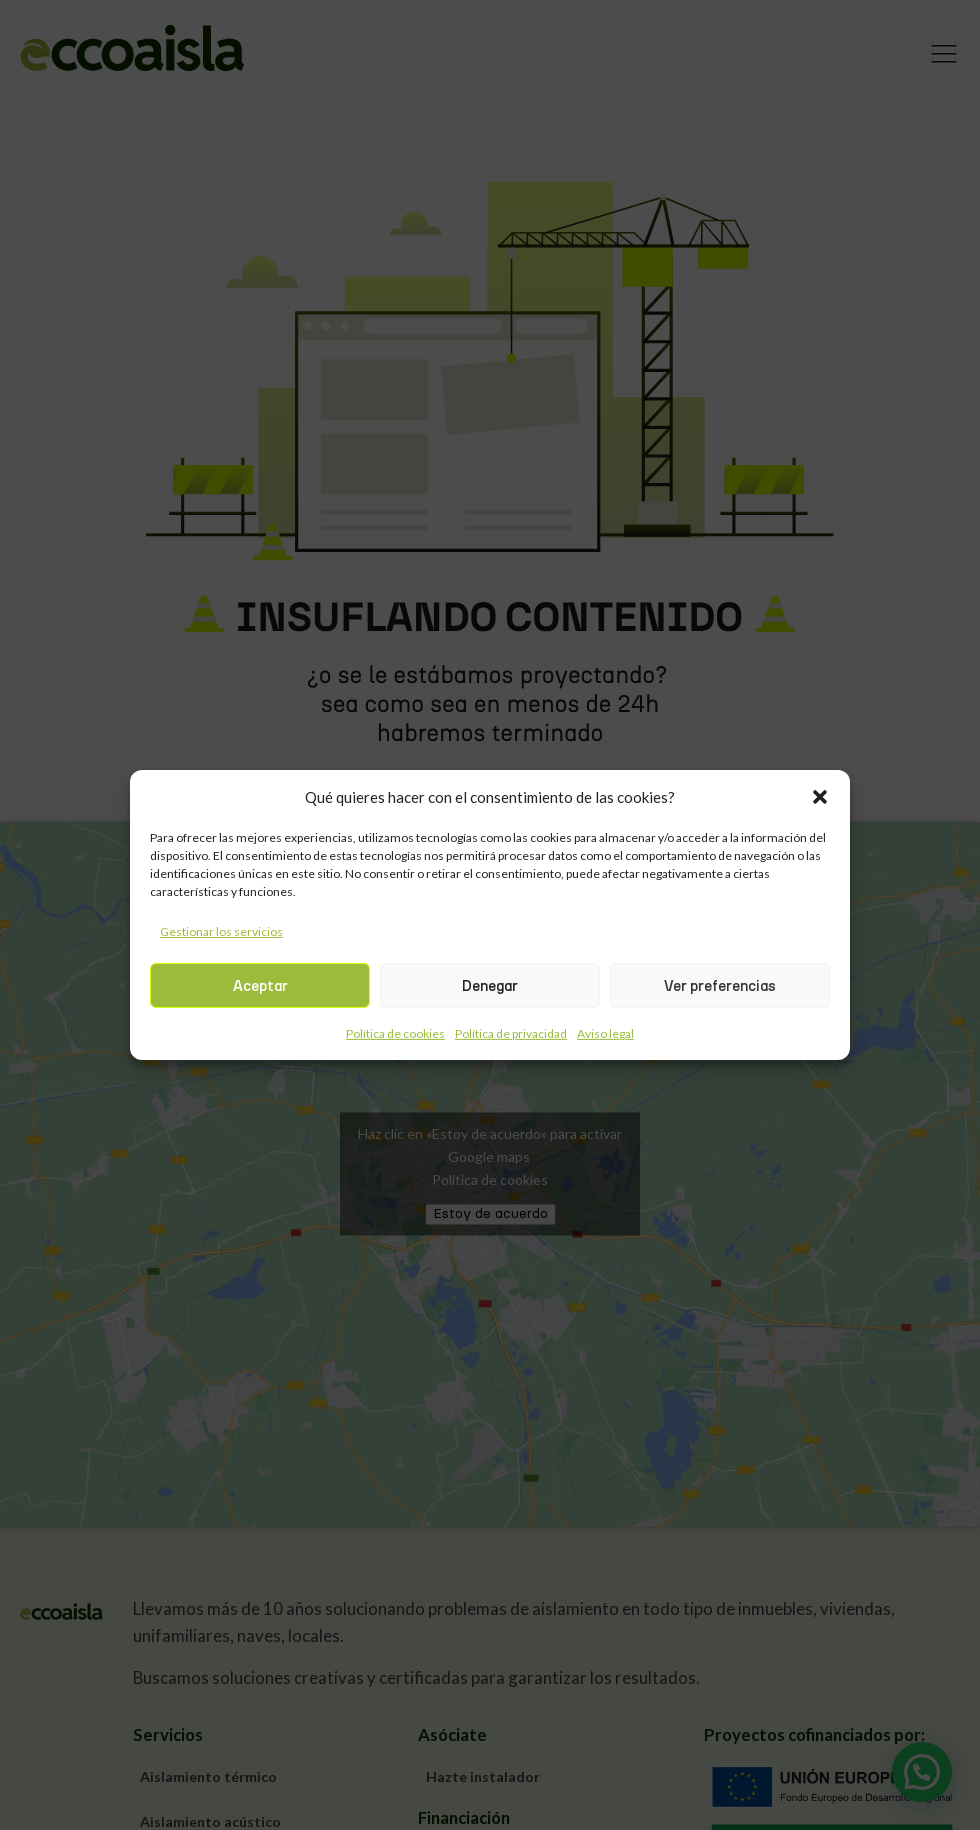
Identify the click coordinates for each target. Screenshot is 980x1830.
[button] (820, 797)
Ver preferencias (720, 986)
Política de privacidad (511, 1033)
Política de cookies (395, 1033)
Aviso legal (605, 1033)
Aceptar (260, 986)
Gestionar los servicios (221, 931)
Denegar (490, 986)
